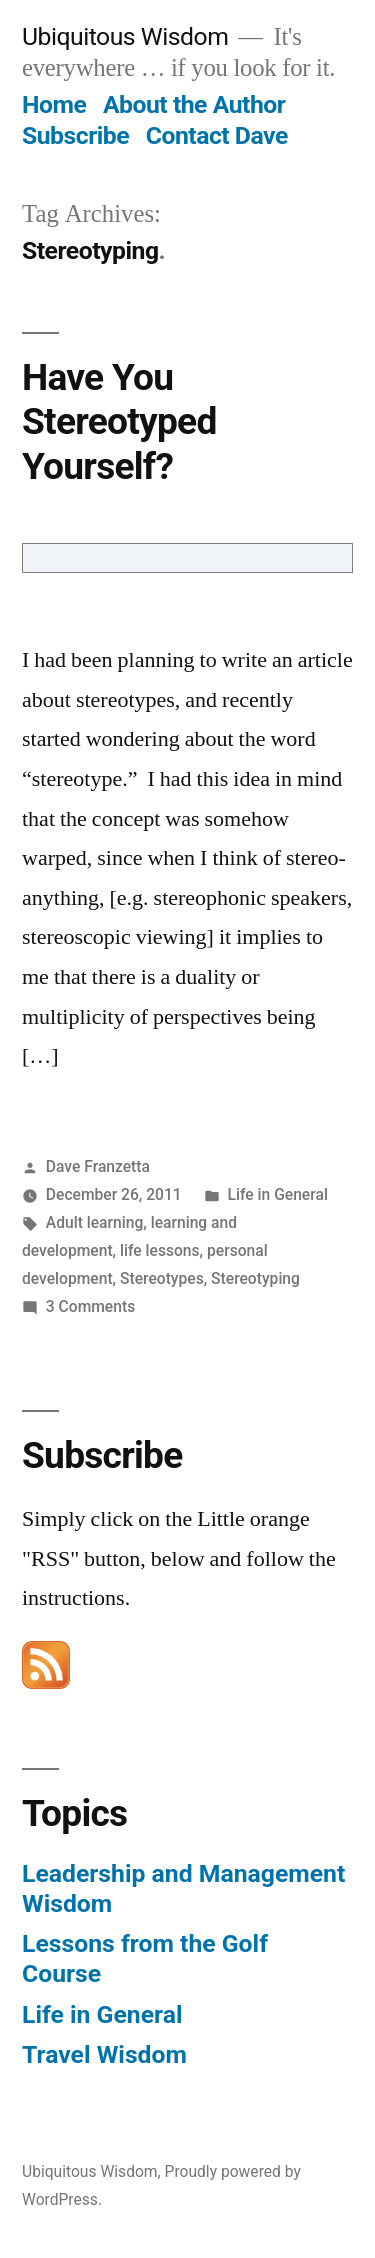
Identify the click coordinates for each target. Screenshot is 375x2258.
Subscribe (75, 135)
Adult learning (94, 1222)
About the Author (194, 104)
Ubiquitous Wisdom (125, 36)
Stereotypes (162, 1278)
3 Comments (90, 1306)
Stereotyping (255, 1278)
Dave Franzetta (98, 1166)
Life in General (278, 1194)
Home (54, 104)
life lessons (160, 1250)
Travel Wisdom (104, 2054)
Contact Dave (217, 135)
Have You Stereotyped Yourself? (119, 422)
